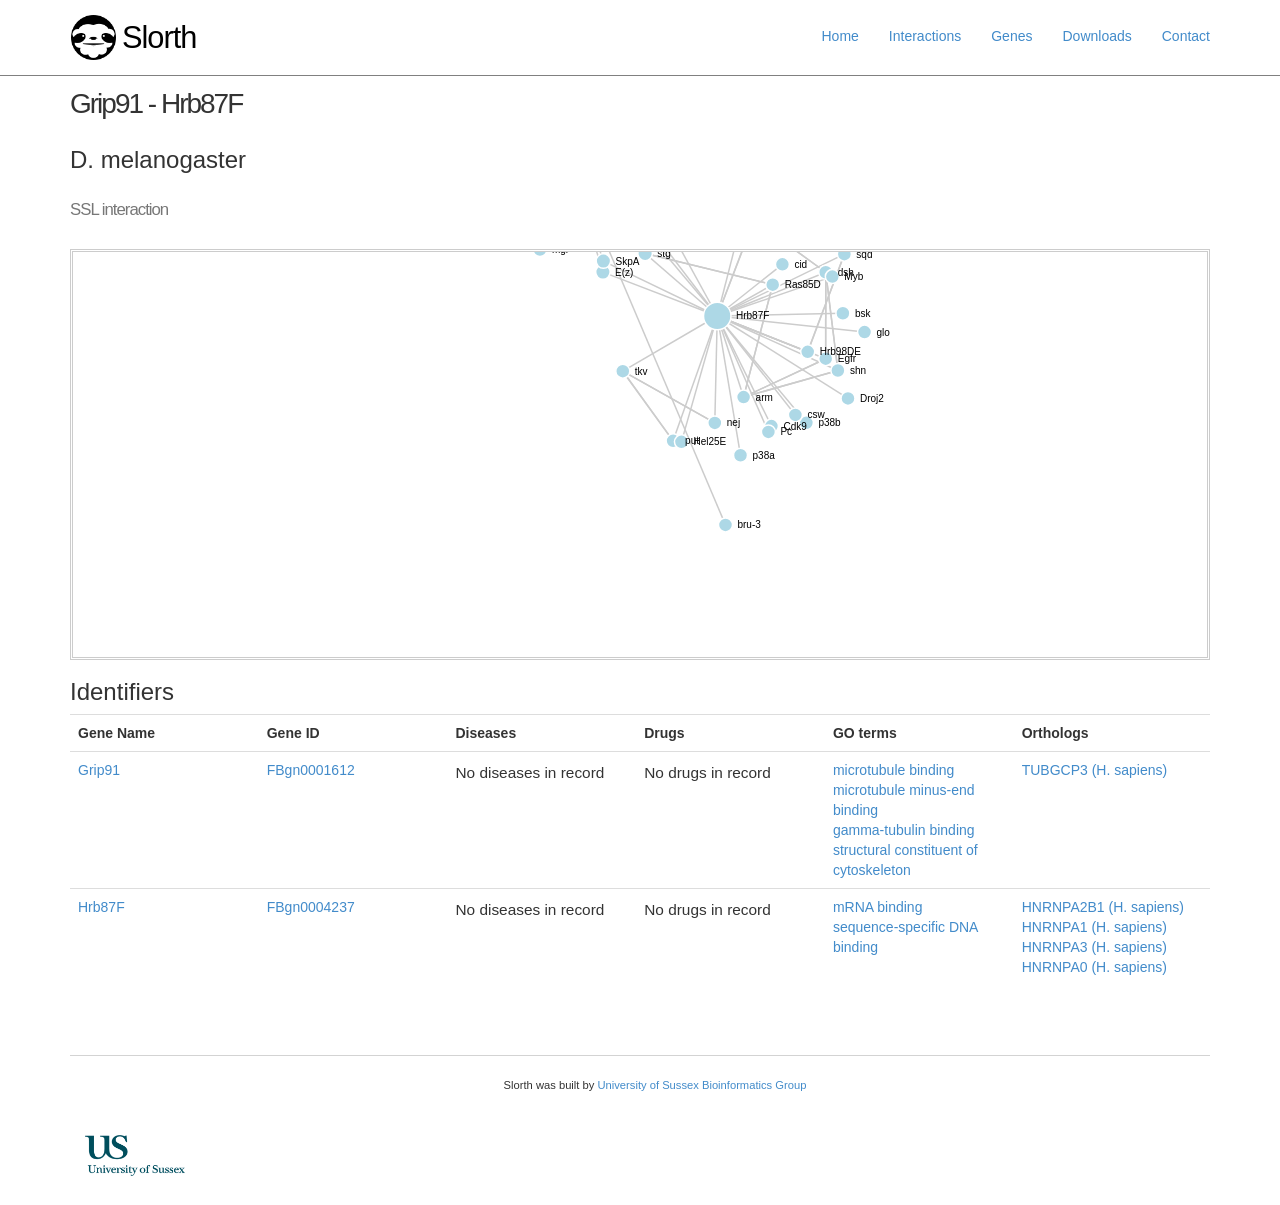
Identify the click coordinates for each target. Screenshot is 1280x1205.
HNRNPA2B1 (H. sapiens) (1103, 907)
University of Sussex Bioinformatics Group (701, 1085)
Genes (1011, 36)
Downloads (1096, 36)
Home (840, 36)
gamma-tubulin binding (904, 830)
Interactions (925, 36)
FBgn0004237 (311, 907)
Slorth (159, 37)
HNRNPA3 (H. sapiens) (1094, 947)
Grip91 (99, 770)
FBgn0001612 (311, 770)
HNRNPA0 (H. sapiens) (1094, 967)
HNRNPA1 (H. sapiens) (1094, 927)
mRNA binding (878, 907)
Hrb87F (101, 907)
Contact (1186, 36)
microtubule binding (893, 770)
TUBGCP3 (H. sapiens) (1094, 770)
